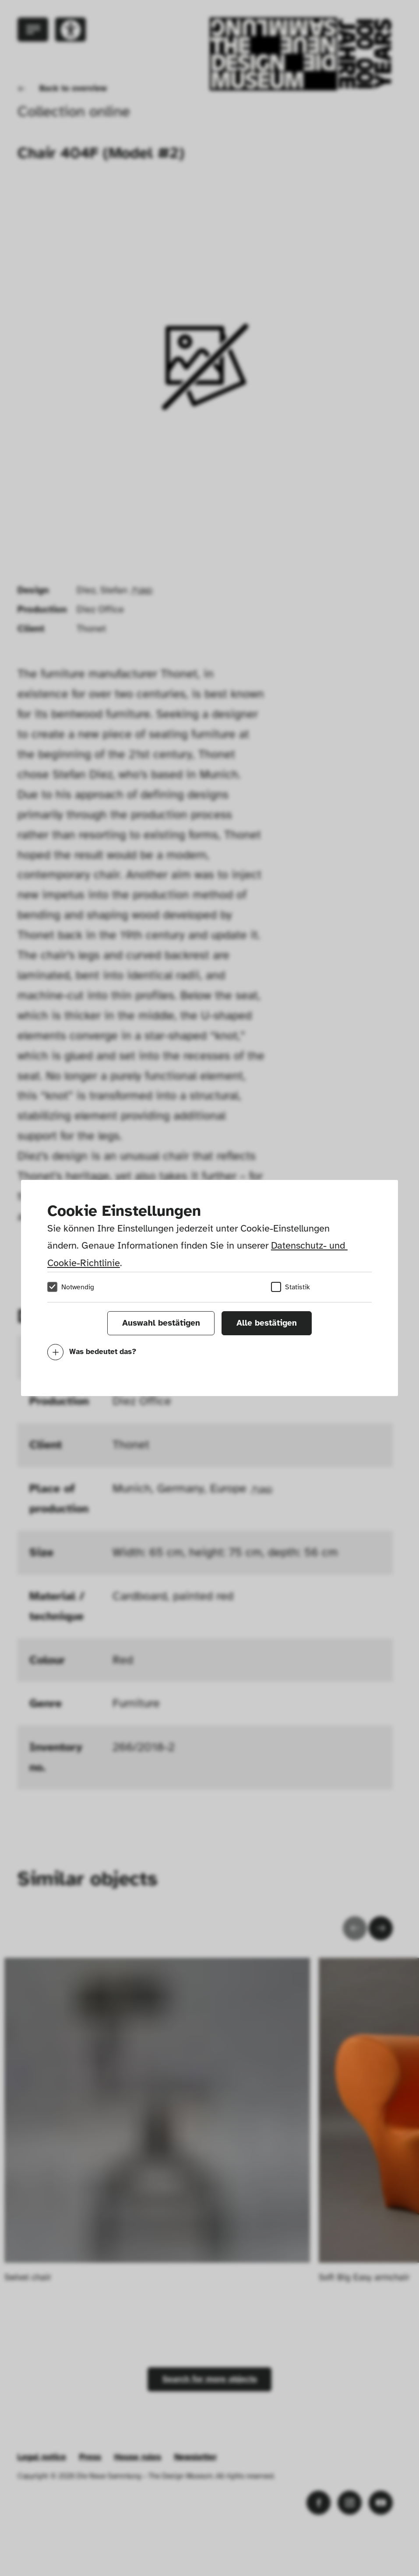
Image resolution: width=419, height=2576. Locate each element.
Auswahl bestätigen (161, 1323)
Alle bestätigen (266, 1323)
